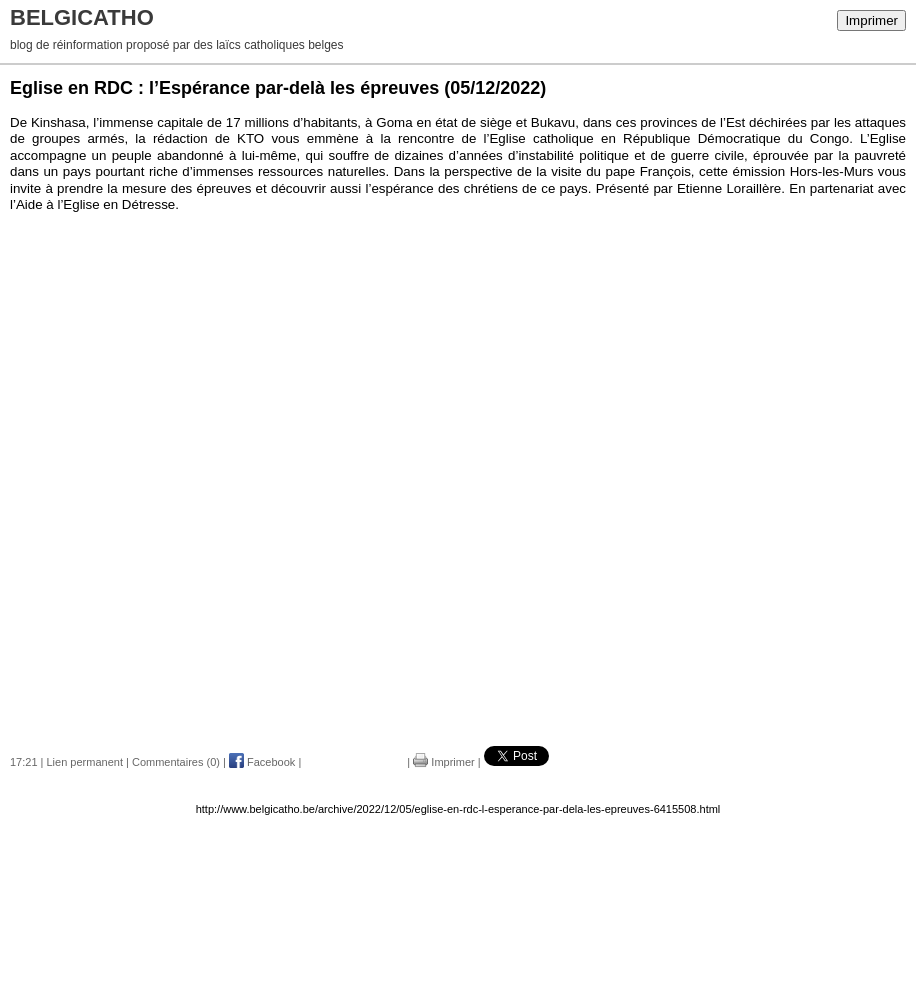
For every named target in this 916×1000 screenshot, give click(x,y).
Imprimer (871, 20)
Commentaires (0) (176, 762)
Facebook (262, 762)
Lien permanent (85, 762)
